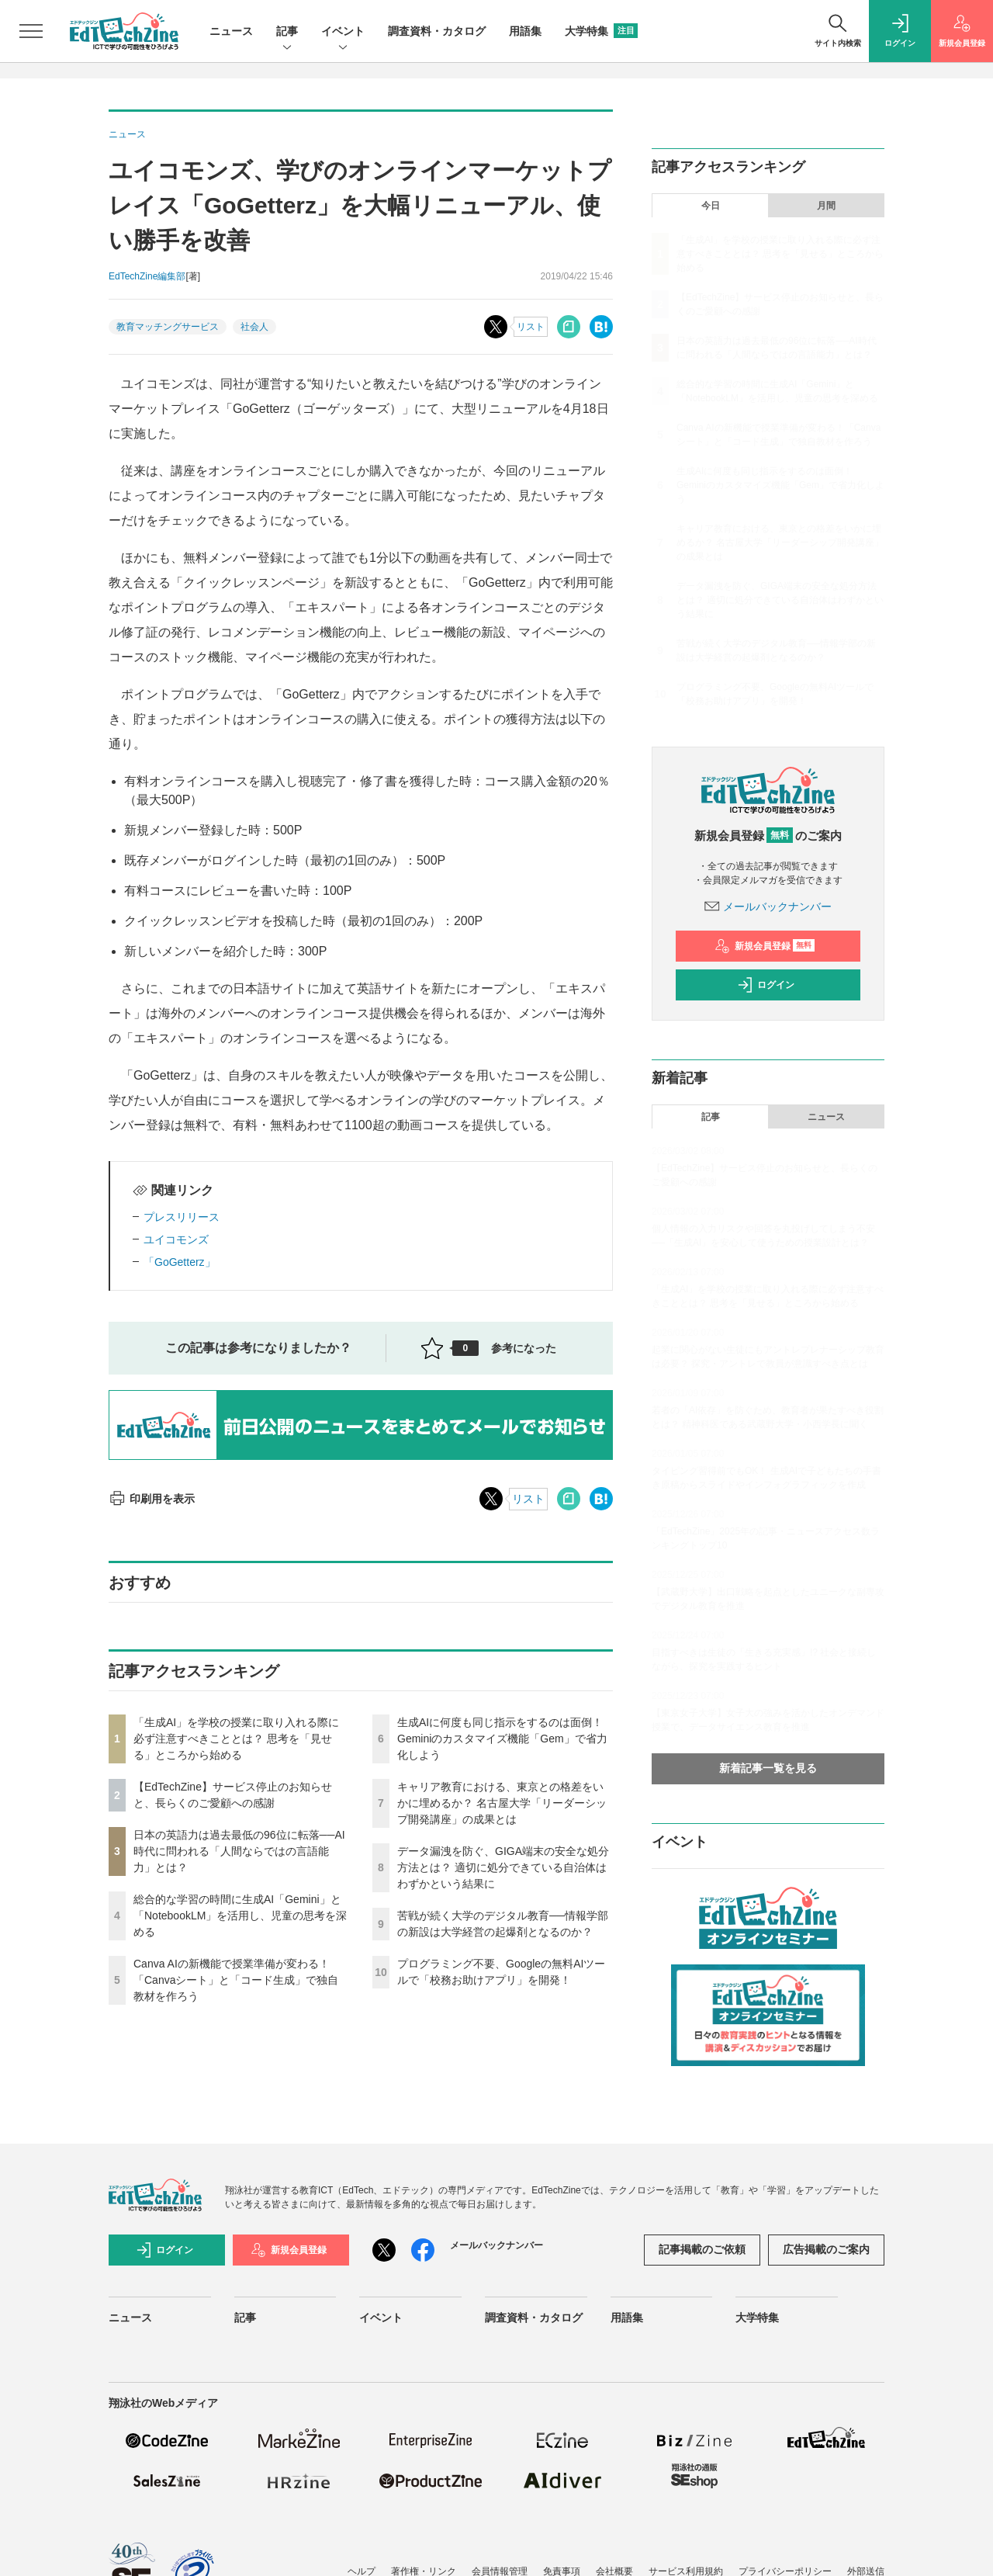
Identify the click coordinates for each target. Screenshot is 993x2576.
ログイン (765, 985)
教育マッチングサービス (167, 326)
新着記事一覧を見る (768, 1768)
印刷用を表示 (152, 1499)
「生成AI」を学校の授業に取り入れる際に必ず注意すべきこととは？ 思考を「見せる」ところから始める (236, 1738)
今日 (710, 205)
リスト (531, 326)
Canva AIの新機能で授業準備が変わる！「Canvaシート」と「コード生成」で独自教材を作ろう (235, 1979)
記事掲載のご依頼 (702, 2249)
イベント (343, 32)
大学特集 (601, 31)
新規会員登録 (764, 946)
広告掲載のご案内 (826, 2249)
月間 (826, 205)
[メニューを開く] (31, 31)
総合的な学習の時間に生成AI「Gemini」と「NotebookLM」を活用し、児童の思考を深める (240, 1915)
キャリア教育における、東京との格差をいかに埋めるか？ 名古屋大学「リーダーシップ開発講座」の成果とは (502, 1802)
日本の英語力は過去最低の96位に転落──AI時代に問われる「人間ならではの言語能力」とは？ (239, 1851)
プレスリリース (182, 1217)
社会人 (254, 326)
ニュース (231, 31)
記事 (287, 32)
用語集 (525, 31)
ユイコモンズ (176, 1239)
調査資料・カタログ (437, 31)
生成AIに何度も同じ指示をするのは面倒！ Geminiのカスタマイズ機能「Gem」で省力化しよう (502, 1738)
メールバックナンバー (768, 906)
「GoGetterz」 (180, 1262)
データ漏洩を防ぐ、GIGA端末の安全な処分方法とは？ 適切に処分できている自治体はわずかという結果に (503, 1867)
